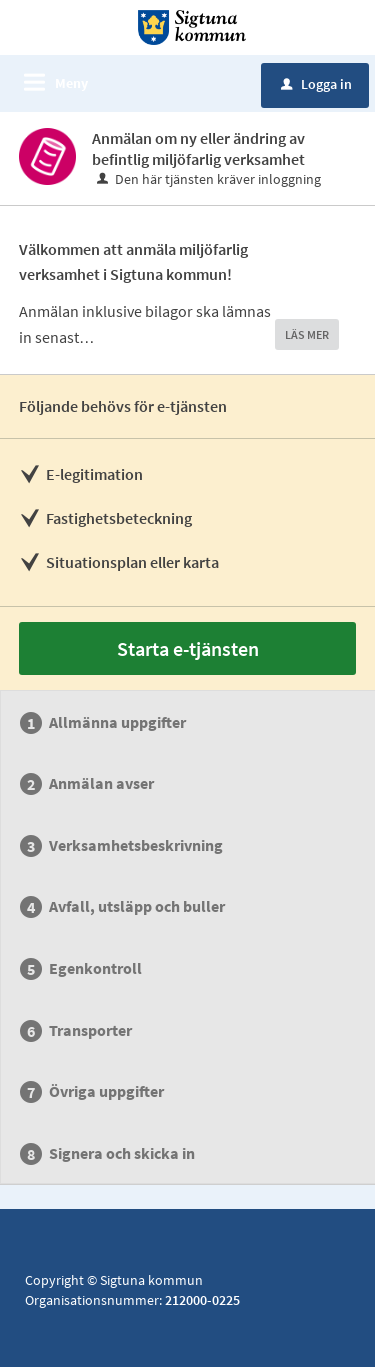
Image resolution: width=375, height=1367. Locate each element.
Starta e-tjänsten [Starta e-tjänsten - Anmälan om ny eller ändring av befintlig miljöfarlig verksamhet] (188, 648)
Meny (71, 83)
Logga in (316, 84)
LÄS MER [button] (307, 334)
